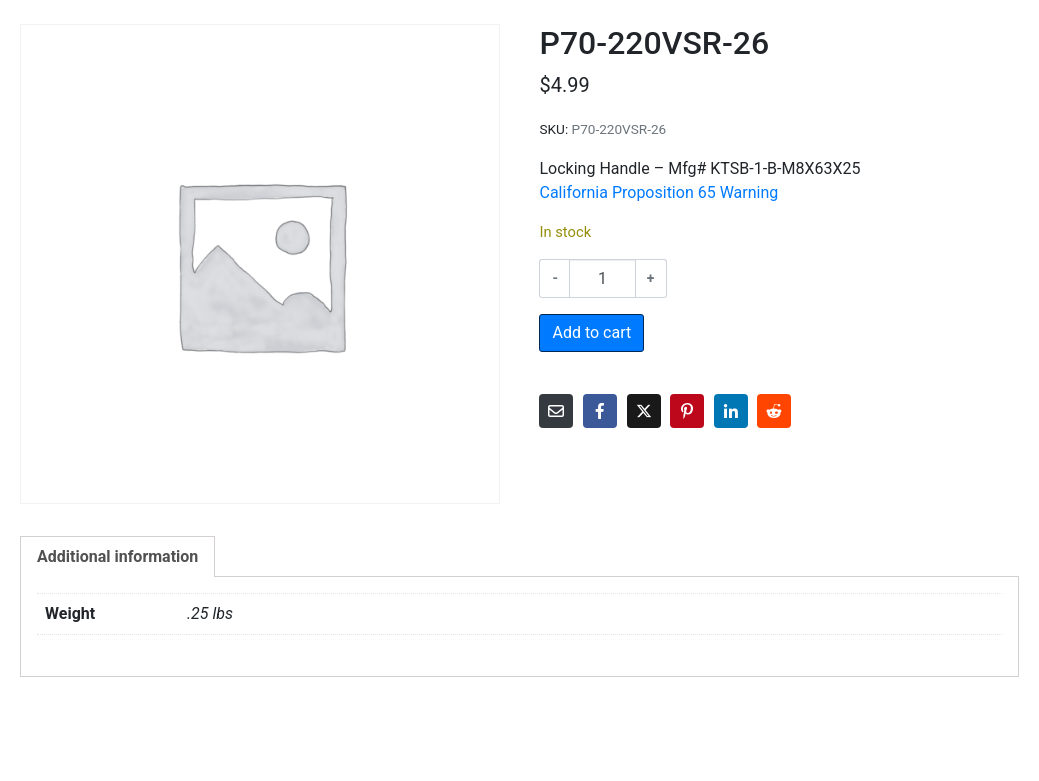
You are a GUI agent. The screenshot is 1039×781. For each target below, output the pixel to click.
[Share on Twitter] (644, 411)
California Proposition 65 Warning (658, 192)
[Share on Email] (556, 411)
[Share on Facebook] (600, 411)
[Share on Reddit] (774, 411)
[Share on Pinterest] (687, 411)
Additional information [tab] (117, 556)
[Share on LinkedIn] (731, 411)
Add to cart (591, 332)
